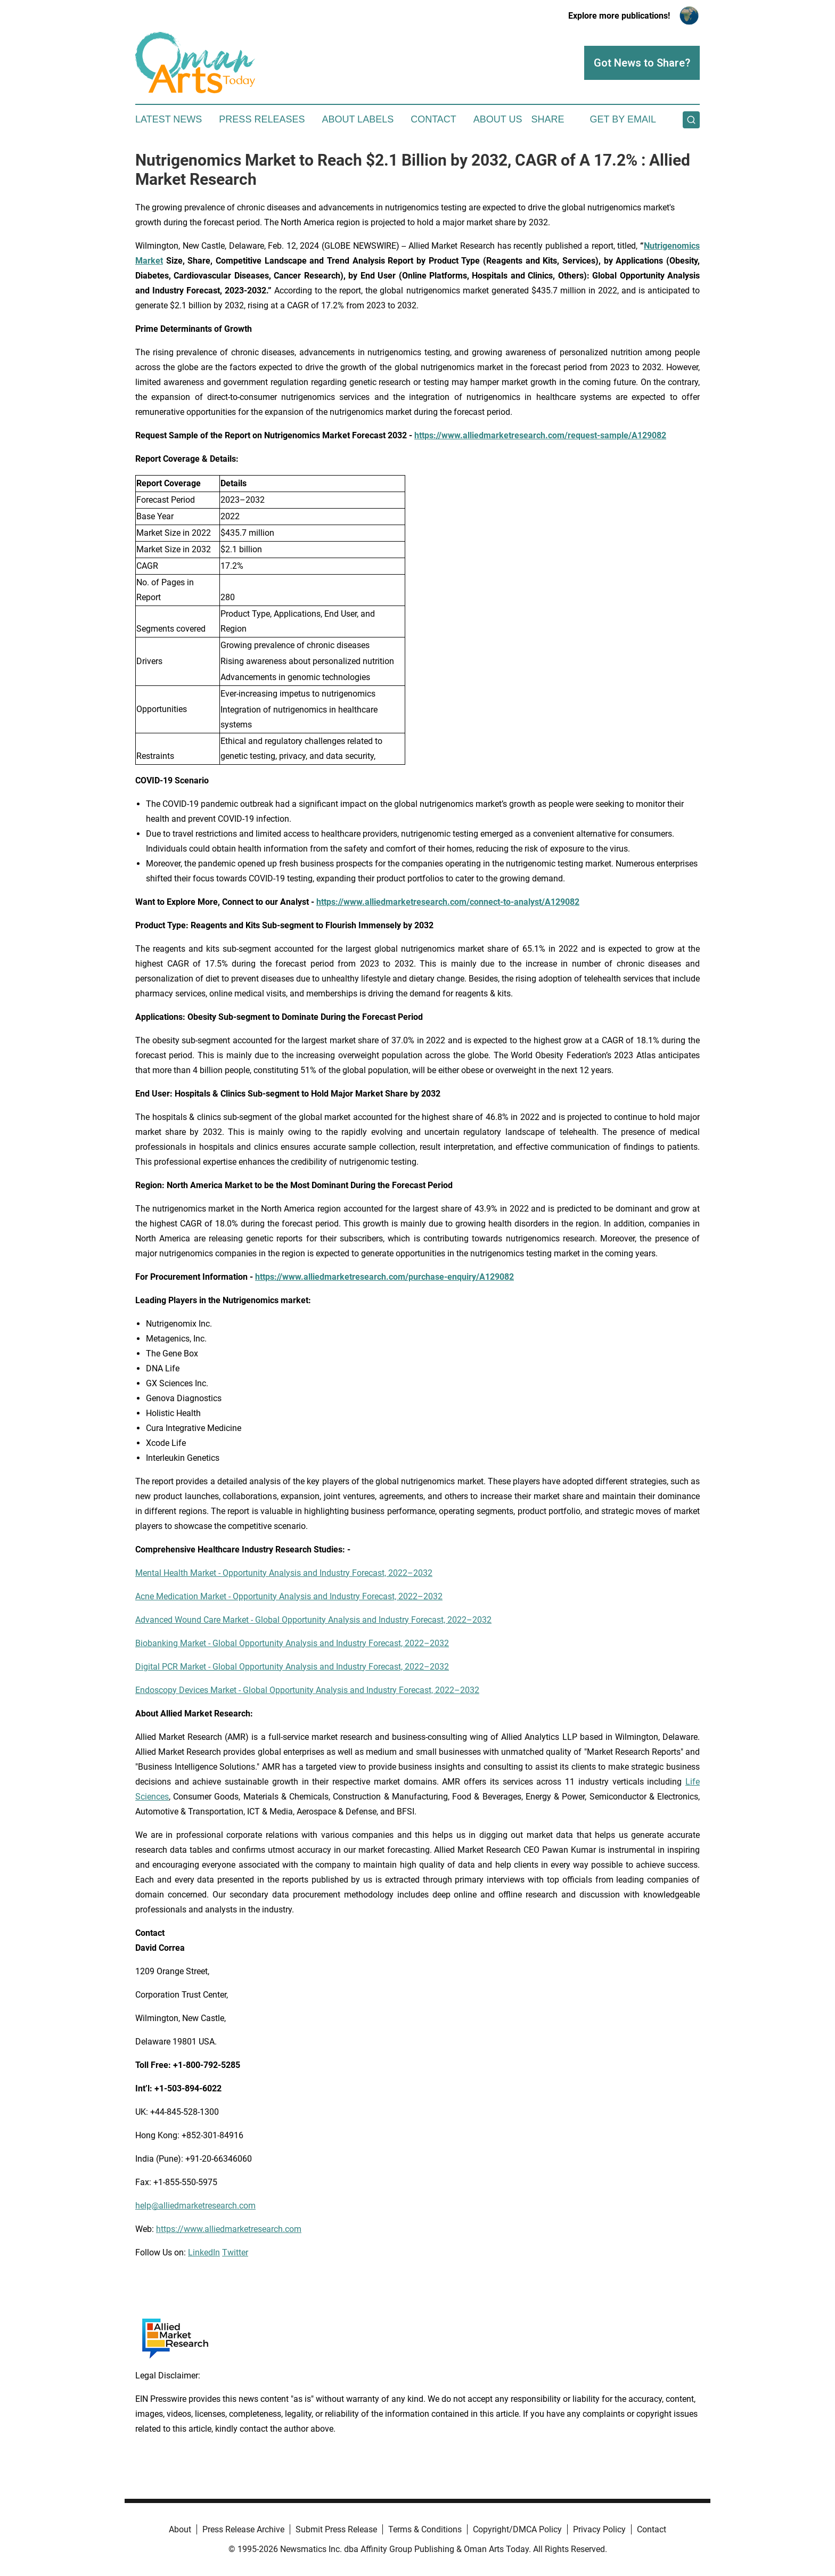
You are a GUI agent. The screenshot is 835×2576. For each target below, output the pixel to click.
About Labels (358, 119)
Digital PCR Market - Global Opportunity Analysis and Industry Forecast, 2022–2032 (292, 1667)
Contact (433, 119)
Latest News (168, 119)
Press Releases (262, 119)
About (180, 2529)
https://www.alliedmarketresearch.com (228, 2229)
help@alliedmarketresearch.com (195, 2206)
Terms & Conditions (425, 2529)
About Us (497, 119)
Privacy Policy (599, 2529)
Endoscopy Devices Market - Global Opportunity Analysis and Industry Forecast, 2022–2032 (307, 1690)
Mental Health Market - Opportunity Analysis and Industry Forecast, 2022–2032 (283, 1573)
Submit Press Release (336, 2529)
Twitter (235, 2252)
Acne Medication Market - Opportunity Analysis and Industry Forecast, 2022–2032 (289, 1596)
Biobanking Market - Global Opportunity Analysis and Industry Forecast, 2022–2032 (292, 1643)
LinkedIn (204, 2252)
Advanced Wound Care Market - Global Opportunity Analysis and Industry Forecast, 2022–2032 (313, 1620)
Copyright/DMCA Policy (517, 2529)
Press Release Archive (243, 2529)
